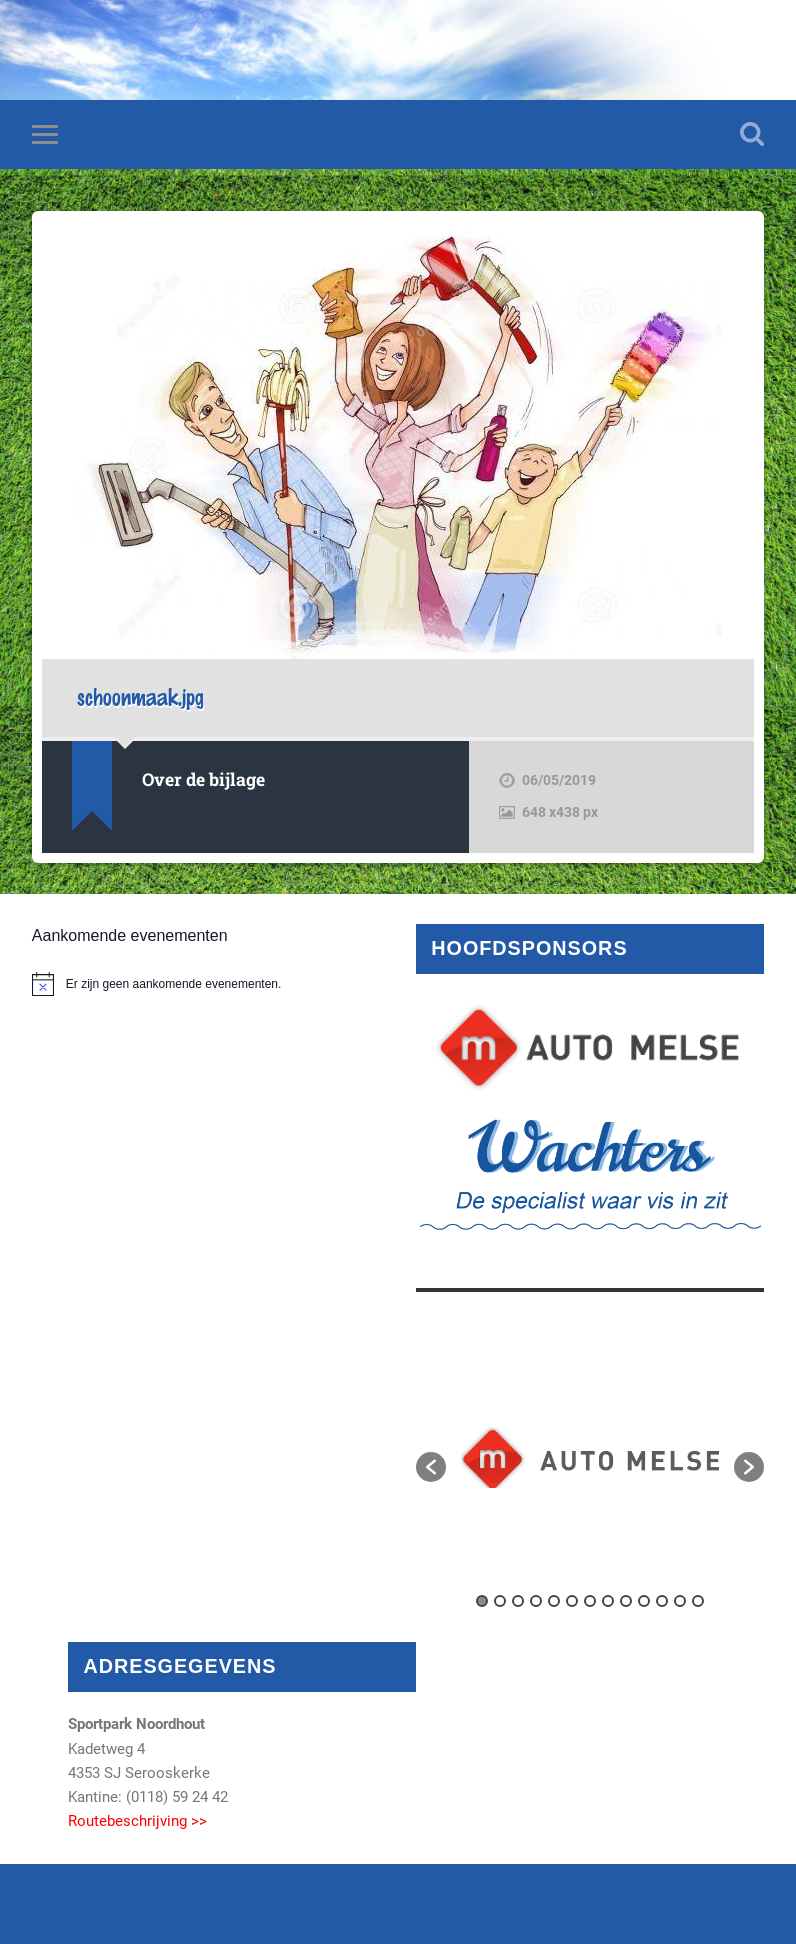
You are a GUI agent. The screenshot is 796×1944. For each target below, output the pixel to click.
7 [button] (590, 1601)
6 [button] (572, 1601)
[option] (590, 1457)
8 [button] (608, 1601)
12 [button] (680, 1601)
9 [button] (626, 1601)
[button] (431, 1467)
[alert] (206, 984)
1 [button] (482, 1601)
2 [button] (500, 1601)
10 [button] (644, 1601)
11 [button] (662, 1601)
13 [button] (698, 1601)
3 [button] (518, 1601)
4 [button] (536, 1601)
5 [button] (554, 1601)
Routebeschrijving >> (137, 1821)
